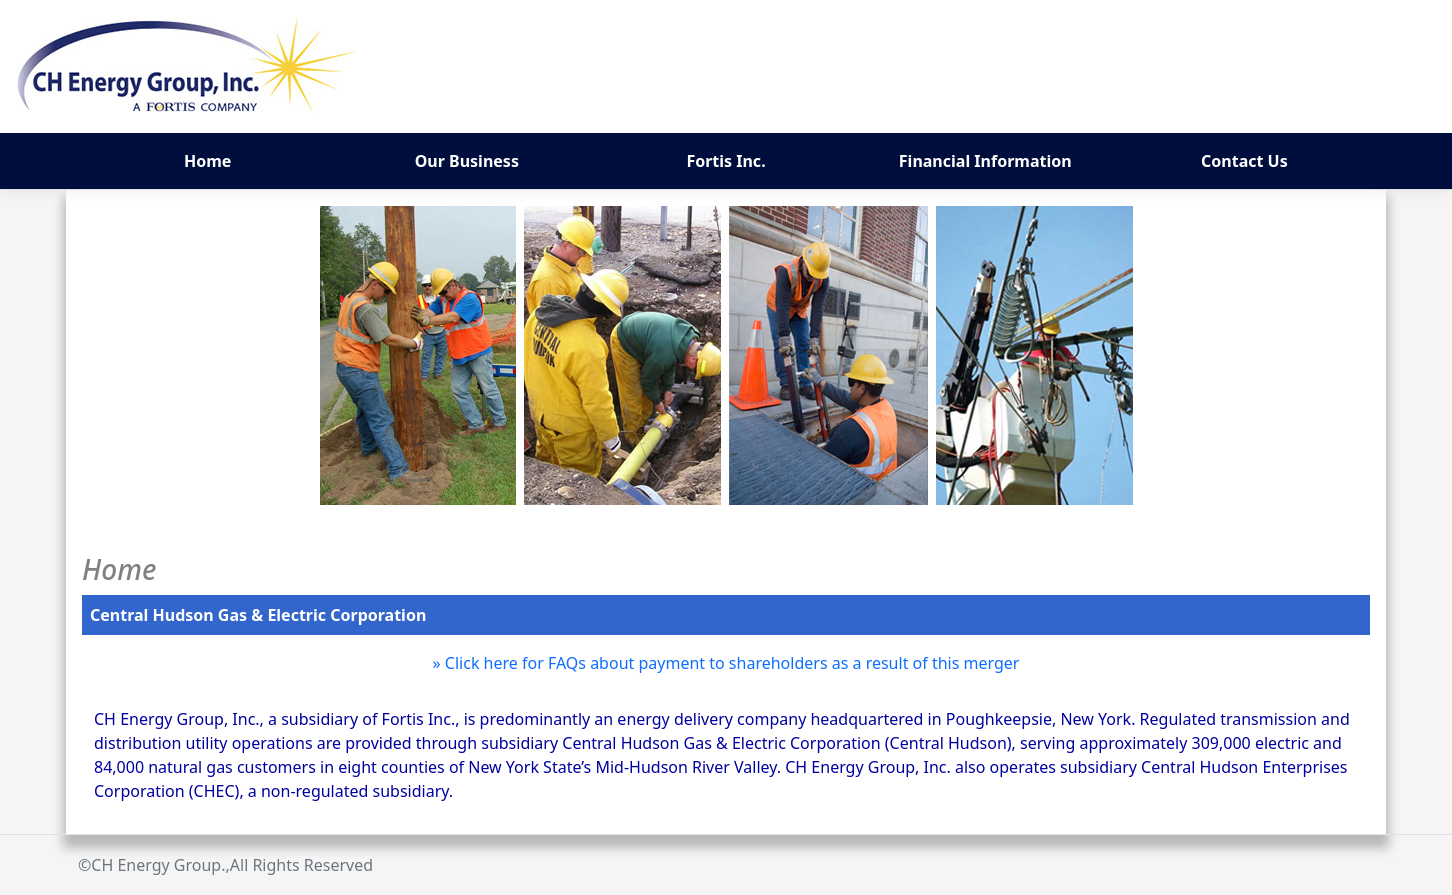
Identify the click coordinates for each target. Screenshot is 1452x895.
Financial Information (985, 161)
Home (207, 161)
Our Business (467, 161)
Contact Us (1244, 161)
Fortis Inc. (725, 161)
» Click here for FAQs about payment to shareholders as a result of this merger (726, 663)
